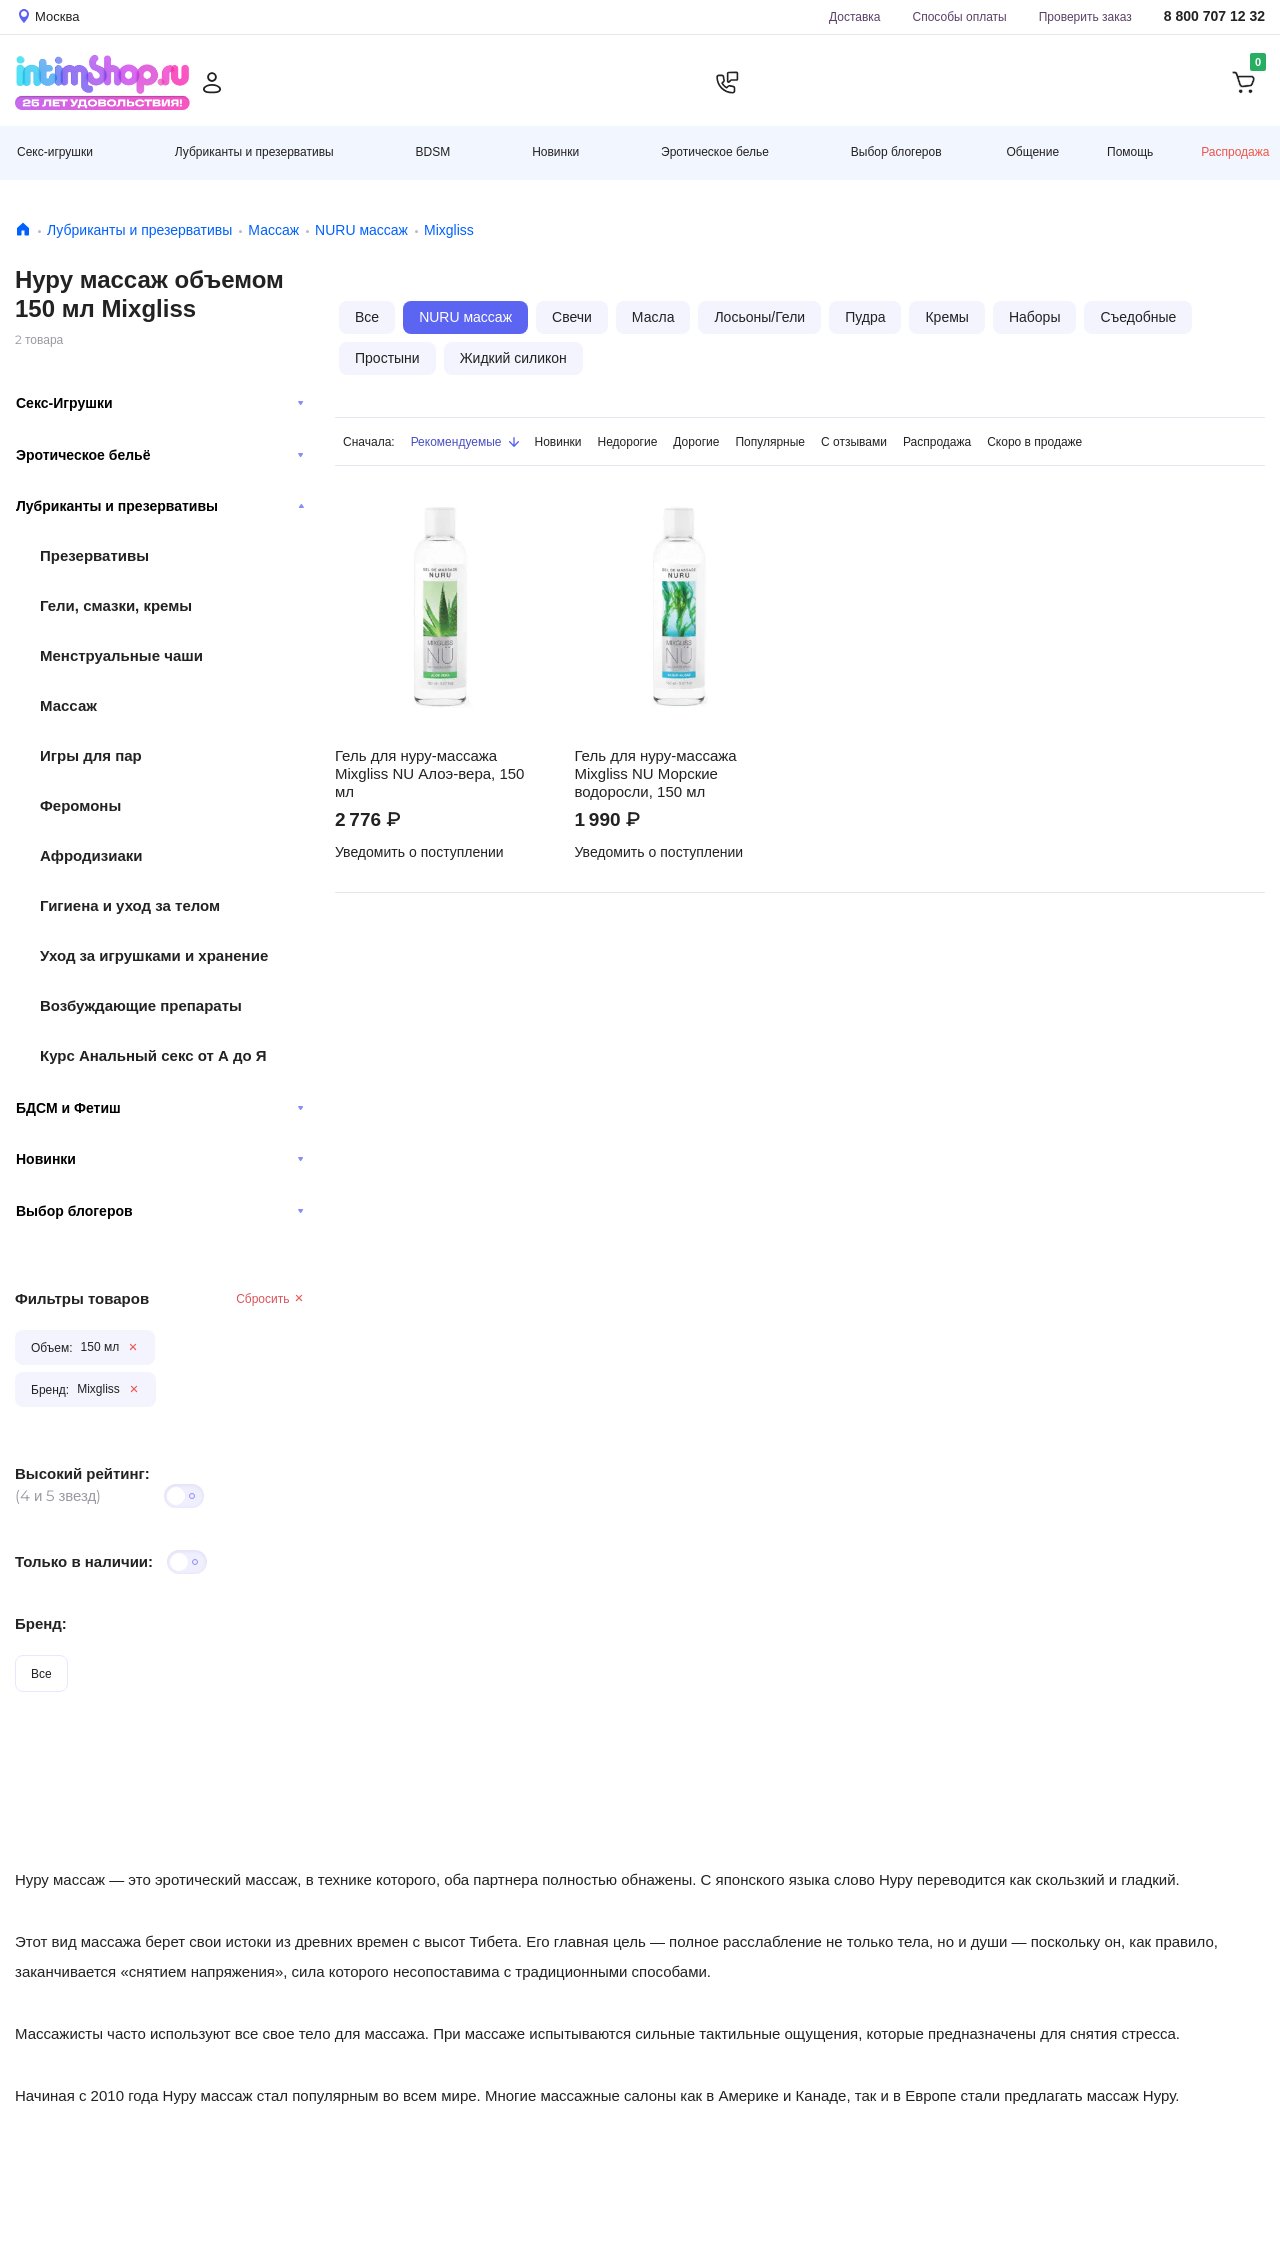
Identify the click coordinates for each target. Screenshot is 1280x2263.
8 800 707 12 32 (1214, 16)
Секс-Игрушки (160, 403)
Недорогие (628, 441)
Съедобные (1138, 317)
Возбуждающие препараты (141, 1005)
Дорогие (696, 441)
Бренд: (41, 1623)
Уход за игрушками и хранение (154, 955)
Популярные (770, 441)
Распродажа (1235, 151)
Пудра (865, 317)
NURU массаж (361, 230)
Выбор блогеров (160, 1211)
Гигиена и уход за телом (130, 905)
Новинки (160, 1159)
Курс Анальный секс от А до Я (153, 1055)
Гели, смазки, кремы (116, 605)
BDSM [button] (433, 151)
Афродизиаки (91, 855)
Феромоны (80, 805)
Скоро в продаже (1034, 441)
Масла (653, 317)
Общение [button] (1032, 152)
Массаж (273, 230)
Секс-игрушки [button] (55, 151)
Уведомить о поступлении (419, 852)
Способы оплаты (960, 16)
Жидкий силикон (513, 358)
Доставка (855, 16)
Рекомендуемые (465, 441)
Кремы (946, 317)
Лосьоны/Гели (759, 317)
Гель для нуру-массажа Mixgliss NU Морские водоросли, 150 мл (656, 774)
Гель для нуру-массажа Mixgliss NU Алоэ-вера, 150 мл (429, 774)
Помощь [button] (1130, 152)
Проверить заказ (1085, 16)
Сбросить (270, 1298)
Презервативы (94, 555)
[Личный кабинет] (212, 83)
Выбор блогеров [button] (896, 151)
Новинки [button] (555, 151)
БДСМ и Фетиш (160, 1108)
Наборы (1035, 317)
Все (41, 1673)
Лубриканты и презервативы (139, 230)
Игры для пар (91, 755)
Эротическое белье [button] (715, 151)
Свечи (572, 317)
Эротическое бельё (160, 455)
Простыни (387, 358)
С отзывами (854, 441)
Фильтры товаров (82, 1298)
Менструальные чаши (121, 655)
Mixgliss (449, 230)
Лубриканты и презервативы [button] (254, 151)
